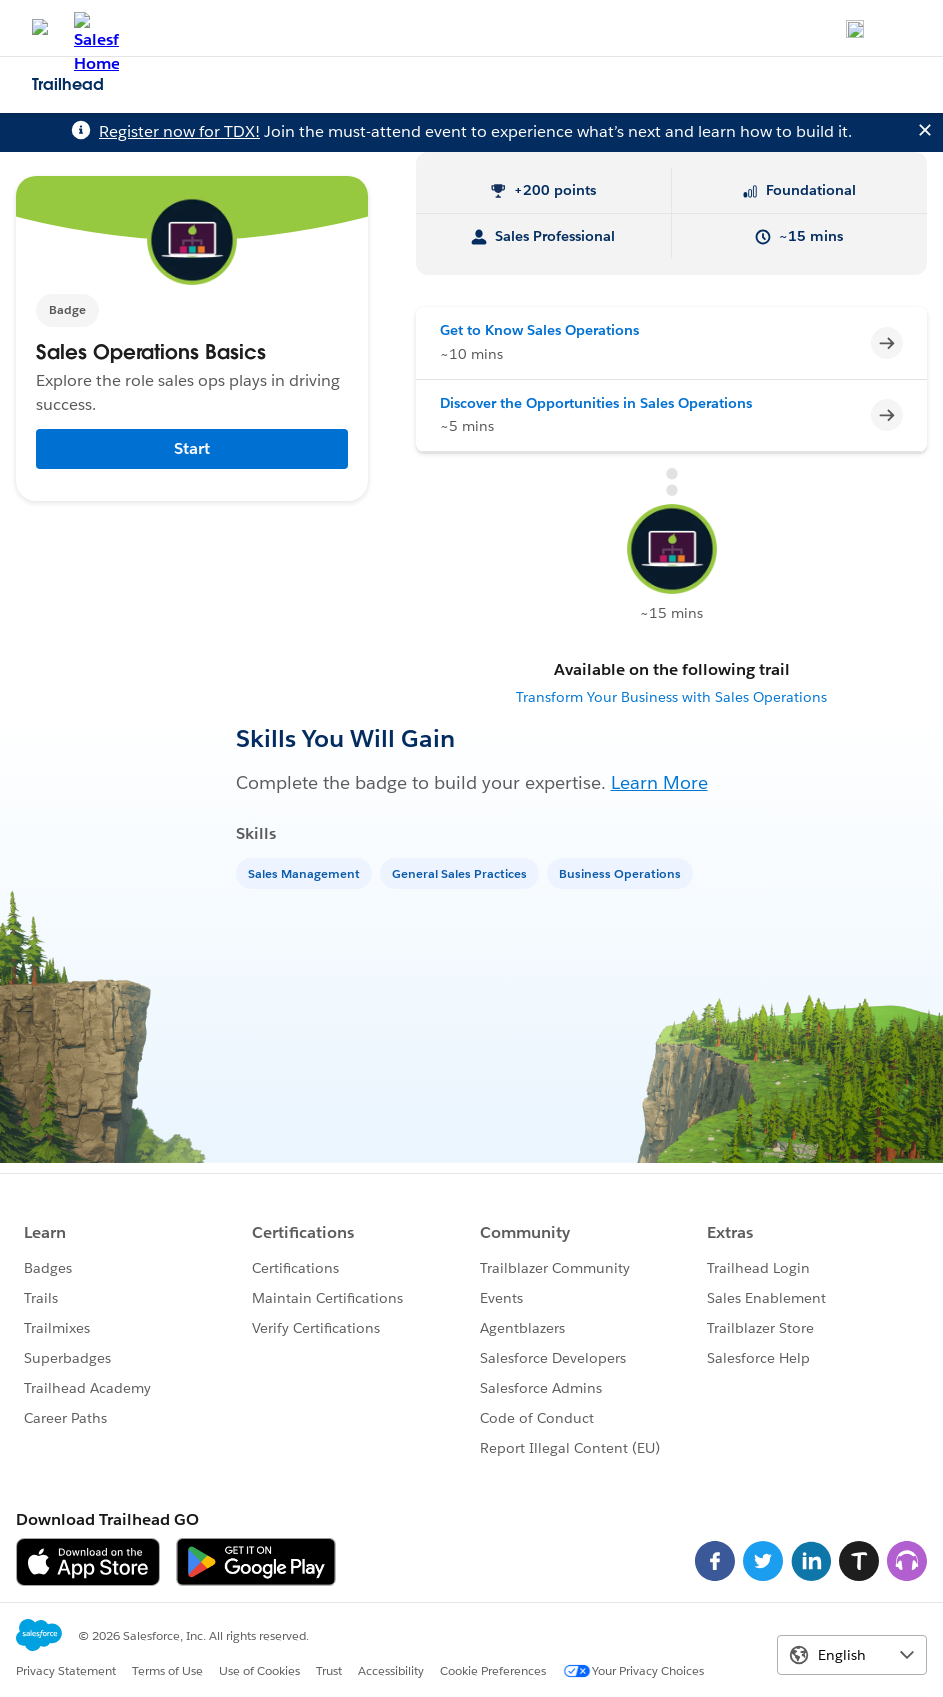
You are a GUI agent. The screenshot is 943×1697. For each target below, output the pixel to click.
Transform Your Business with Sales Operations (671, 697)
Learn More (659, 782)
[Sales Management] (306, 872)
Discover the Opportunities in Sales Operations (596, 403)
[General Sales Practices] (461, 872)
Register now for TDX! (179, 131)
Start (192, 448)
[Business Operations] (622, 872)
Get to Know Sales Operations (539, 330)
